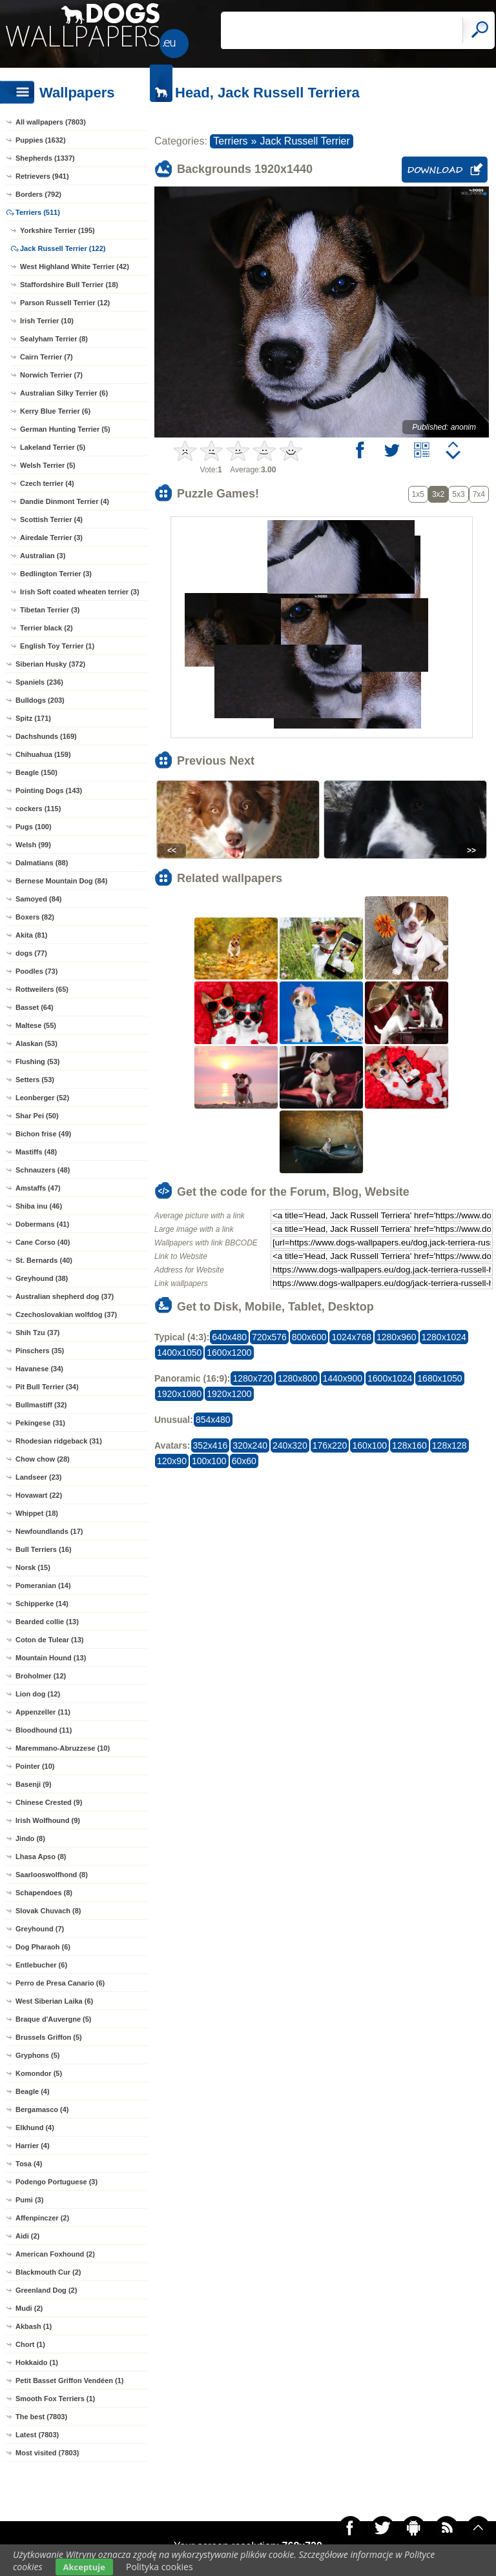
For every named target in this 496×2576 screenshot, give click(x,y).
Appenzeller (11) (43, 1712)
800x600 (309, 1337)
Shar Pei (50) (37, 1116)
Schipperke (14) (42, 1603)
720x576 (269, 1337)
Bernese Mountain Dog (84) (61, 881)
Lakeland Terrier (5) (52, 447)
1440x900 (343, 1378)
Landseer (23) (39, 1477)
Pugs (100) (34, 826)
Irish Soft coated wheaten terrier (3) (80, 592)
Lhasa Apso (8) (41, 1856)
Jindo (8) (30, 1838)
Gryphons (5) (37, 2055)
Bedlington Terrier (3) (56, 574)
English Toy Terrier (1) (57, 646)
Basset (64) (35, 1007)
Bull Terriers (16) (44, 1549)
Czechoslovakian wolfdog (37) (66, 1314)
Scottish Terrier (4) (51, 519)
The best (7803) (41, 2416)
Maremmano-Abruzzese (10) (63, 1748)
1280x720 (252, 1378)
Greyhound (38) (42, 1278)
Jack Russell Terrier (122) (62, 248)
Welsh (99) (33, 845)
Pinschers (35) (40, 1350)
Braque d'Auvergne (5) (54, 2019)
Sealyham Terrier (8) (54, 339)
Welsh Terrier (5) (48, 465)
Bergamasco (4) (42, 2109)
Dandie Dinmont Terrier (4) (64, 501)
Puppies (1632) (41, 140)
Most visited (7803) (47, 2453)
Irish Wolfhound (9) (48, 1820)
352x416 (210, 1445)
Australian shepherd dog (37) (65, 1296)
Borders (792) (38, 194)
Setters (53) (35, 1079)
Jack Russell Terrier (305, 141)
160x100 (369, 1445)
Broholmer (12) (41, 1676)
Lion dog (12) (38, 1694)
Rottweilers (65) (42, 989)
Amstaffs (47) (38, 1188)
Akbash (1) (34, 2326)
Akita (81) (32, 935)
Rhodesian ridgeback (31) (59, 1441)
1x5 (418, 494)
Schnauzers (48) (43, 1170)
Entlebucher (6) (41, 1965)
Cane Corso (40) (43, 1242)
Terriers (230, 141)
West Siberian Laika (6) (54, 2001)
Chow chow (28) (43, 1459)
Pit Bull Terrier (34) (47, 1387)
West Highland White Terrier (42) (74, 266)
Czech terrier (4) (47, 483)
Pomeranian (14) (43, 1585)
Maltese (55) (36, 1025)
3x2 (438, 494)
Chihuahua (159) (43, 754)
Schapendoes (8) (44, 1893)
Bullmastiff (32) (41, 1405)
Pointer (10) (35, 1766)
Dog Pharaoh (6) (43, 1947)
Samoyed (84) (39, 899)
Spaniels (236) (39, 682)
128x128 (449, 1445)
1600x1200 (229, 1352)
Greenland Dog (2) (46, 2290)
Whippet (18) (37, 1513)
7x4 (479, 494)
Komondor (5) (39, 2073)
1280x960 (397, 1337)
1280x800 (298, 1378)
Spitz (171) (33, 718)
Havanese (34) (39, 1369)
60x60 (244, 1461)
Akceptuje (84, 2567)
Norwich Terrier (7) (51, 375)
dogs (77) (31, 953)
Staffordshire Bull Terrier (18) (69, 284)
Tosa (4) (29, 2164)
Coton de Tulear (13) (50, 1640)
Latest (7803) (37, 2435)
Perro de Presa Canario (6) (60, 1983)
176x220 (330, 1445)
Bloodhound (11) (44, 1730)
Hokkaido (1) (37, 2362)
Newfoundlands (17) (49, 1531)
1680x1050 (439, 1378)
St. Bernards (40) (44, 1260)
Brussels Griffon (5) (49, 2037)
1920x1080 (179, 1394)
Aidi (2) (27, 2236)
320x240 (249, 1445)
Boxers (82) (35, 917)
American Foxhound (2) (55, 2254)
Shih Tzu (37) (37, 1332)
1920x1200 (229, 1394)
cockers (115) (38, 808)
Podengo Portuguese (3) (57, 2182)
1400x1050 (179, 1352)
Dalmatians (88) (42, 863)
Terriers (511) (38, 212)
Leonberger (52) (42, 1098)
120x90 (172, 1461)
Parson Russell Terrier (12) (65, 303)
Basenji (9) (34, 1784)
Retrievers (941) (42, 176)
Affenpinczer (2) (42, 2218)
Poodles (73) (36, 971)
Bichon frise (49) (43, 1134)
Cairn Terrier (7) (46, 357)
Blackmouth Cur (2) (48, 2272)
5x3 (458, 494)
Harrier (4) (33, 2145)
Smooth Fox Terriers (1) (55, 2398)
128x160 (409, 1445)
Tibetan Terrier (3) (50, 610)
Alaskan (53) (36, 1043)
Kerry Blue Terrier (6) (55, 411)
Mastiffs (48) (36, 1152)
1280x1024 (444, 1337)
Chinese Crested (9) (49, 1802)
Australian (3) (42, 555)
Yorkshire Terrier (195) (57, 230)
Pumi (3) (29, 2200)
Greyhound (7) (40, 1929)
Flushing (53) (37, 1061)
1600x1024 (389, 1378)
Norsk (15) (33, 1567)
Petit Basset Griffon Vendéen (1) (69, 2380)
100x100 (209, 1461)
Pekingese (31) (40, 1423)
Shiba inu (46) (39, 1206)
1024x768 (351, 1337)
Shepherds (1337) (45, 158)
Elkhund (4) (35, 2127)
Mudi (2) (29, 2308)
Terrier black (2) (46, 628)
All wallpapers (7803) (51, 122)
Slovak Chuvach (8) (48, 1911)
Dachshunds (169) (46, 736)
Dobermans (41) (42, 1224)
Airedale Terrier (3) (51, 537)
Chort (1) (30, 2344)
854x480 (213, 1419)
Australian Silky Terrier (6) (64, 393)
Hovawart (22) (39, 1495)
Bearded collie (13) (47, 1621)
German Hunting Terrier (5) (65, 429)
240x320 (290, 1445)
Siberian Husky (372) (50, 664)
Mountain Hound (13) (51, 1658)
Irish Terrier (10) (47, 321)
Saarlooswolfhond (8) (52, 1874)
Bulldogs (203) (40, 700)
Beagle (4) (33, 2091)
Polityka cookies (159, 2567)
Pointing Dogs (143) (49, 790)
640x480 (229, 1337)
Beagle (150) (36, 772)
